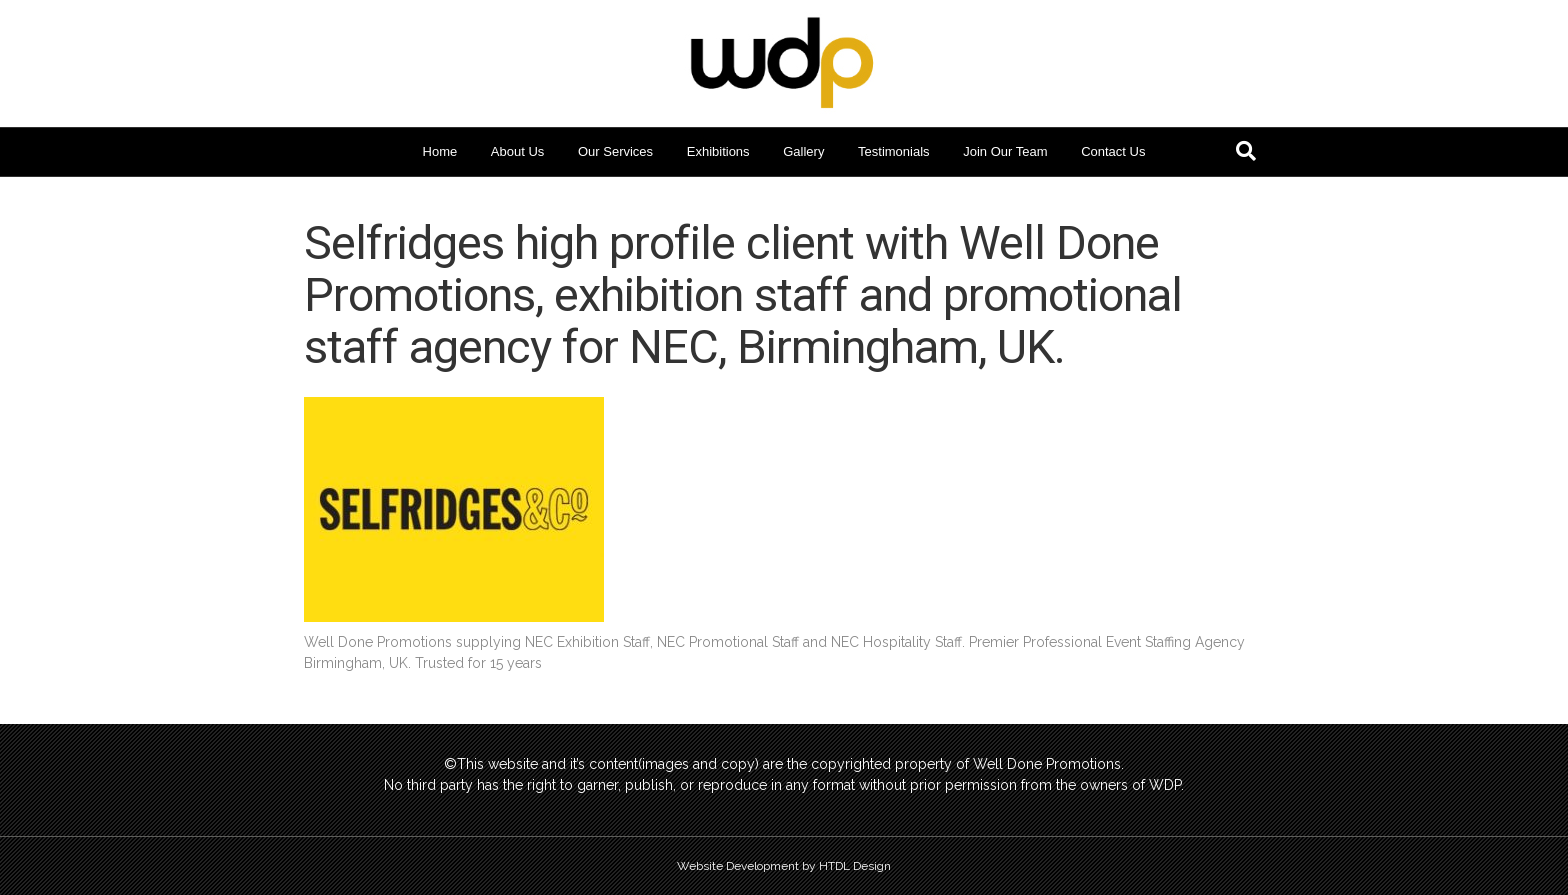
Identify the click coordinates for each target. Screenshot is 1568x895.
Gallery (803, 151)
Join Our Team (1005, 151)
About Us (517, 151)
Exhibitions (718, 151)
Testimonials (894, 151)
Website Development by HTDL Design (784, 866)
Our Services (615, 151)
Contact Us (1113, 151)
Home (440, 151)
